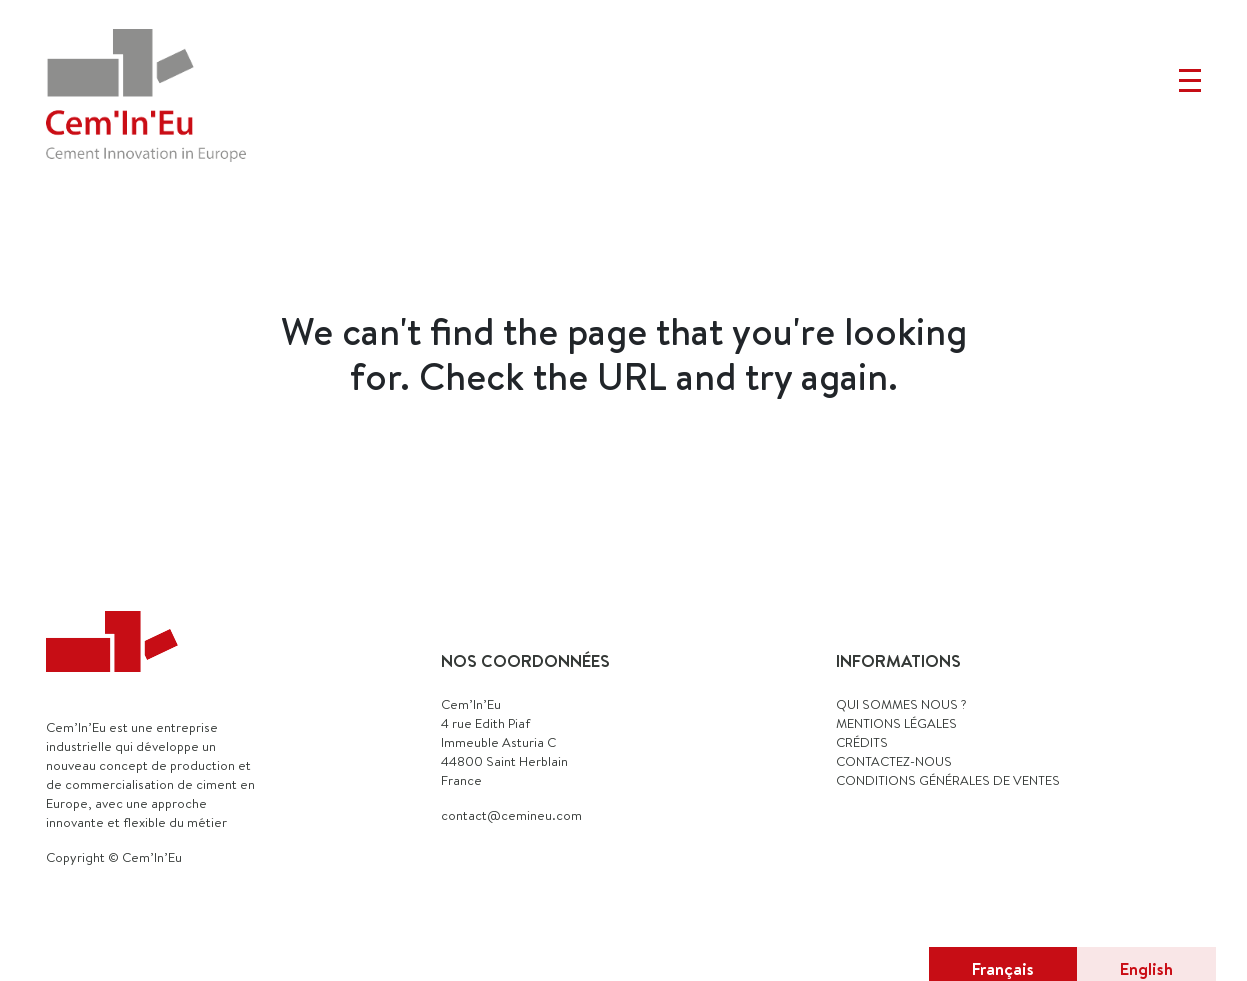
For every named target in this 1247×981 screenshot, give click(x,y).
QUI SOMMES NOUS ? (901, 704)
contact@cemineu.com (511, 815)
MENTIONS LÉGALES (896, 723)
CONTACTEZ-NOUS (894, 761)
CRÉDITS (862, 742)
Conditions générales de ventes (948, 780)
